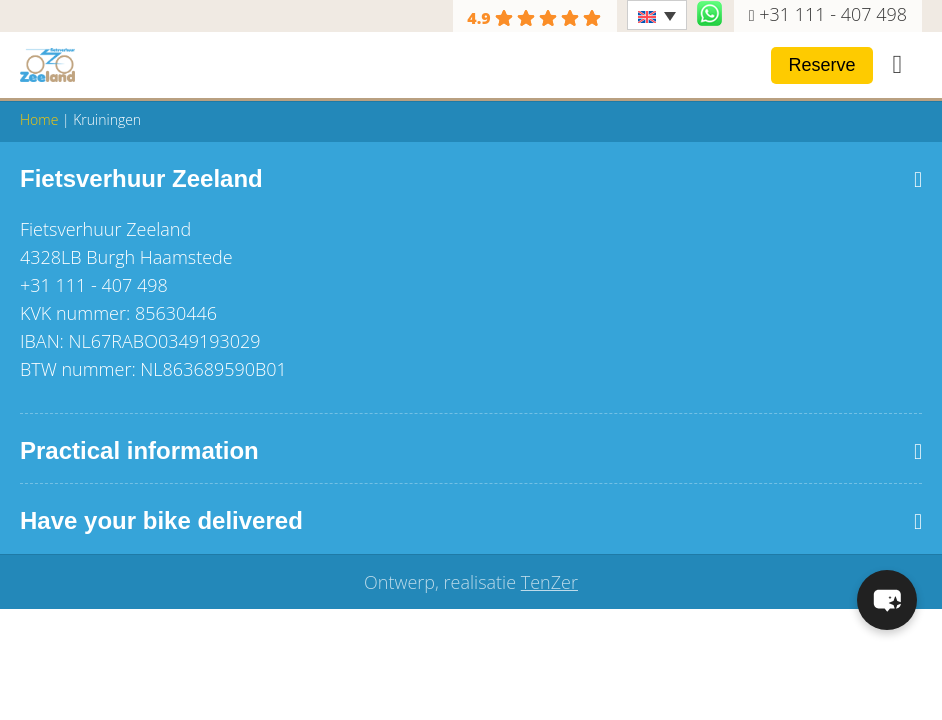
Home (39, 119)
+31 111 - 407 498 (833, 14)
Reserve (821, 65)
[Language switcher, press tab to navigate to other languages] (657, 15)
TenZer (549, 582)
